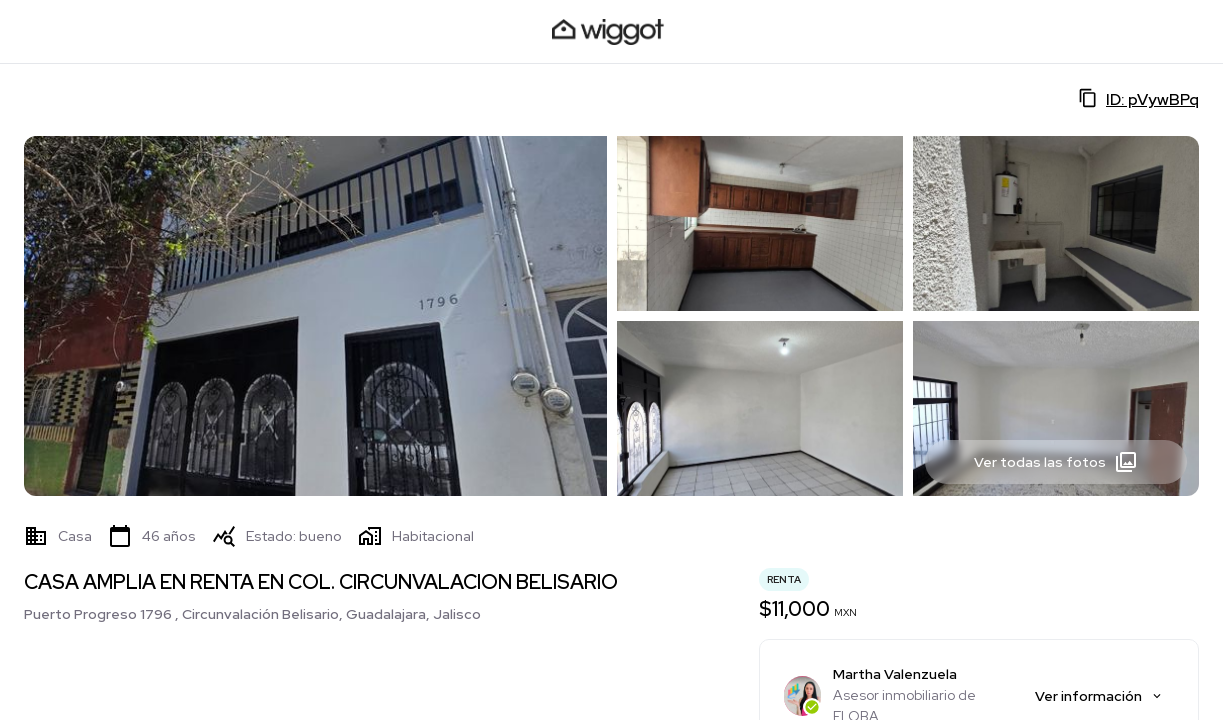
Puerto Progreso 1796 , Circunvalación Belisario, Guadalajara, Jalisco (252, 614)
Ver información (1099, 696)
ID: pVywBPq (1138, 99)
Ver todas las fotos (1056, 462)
